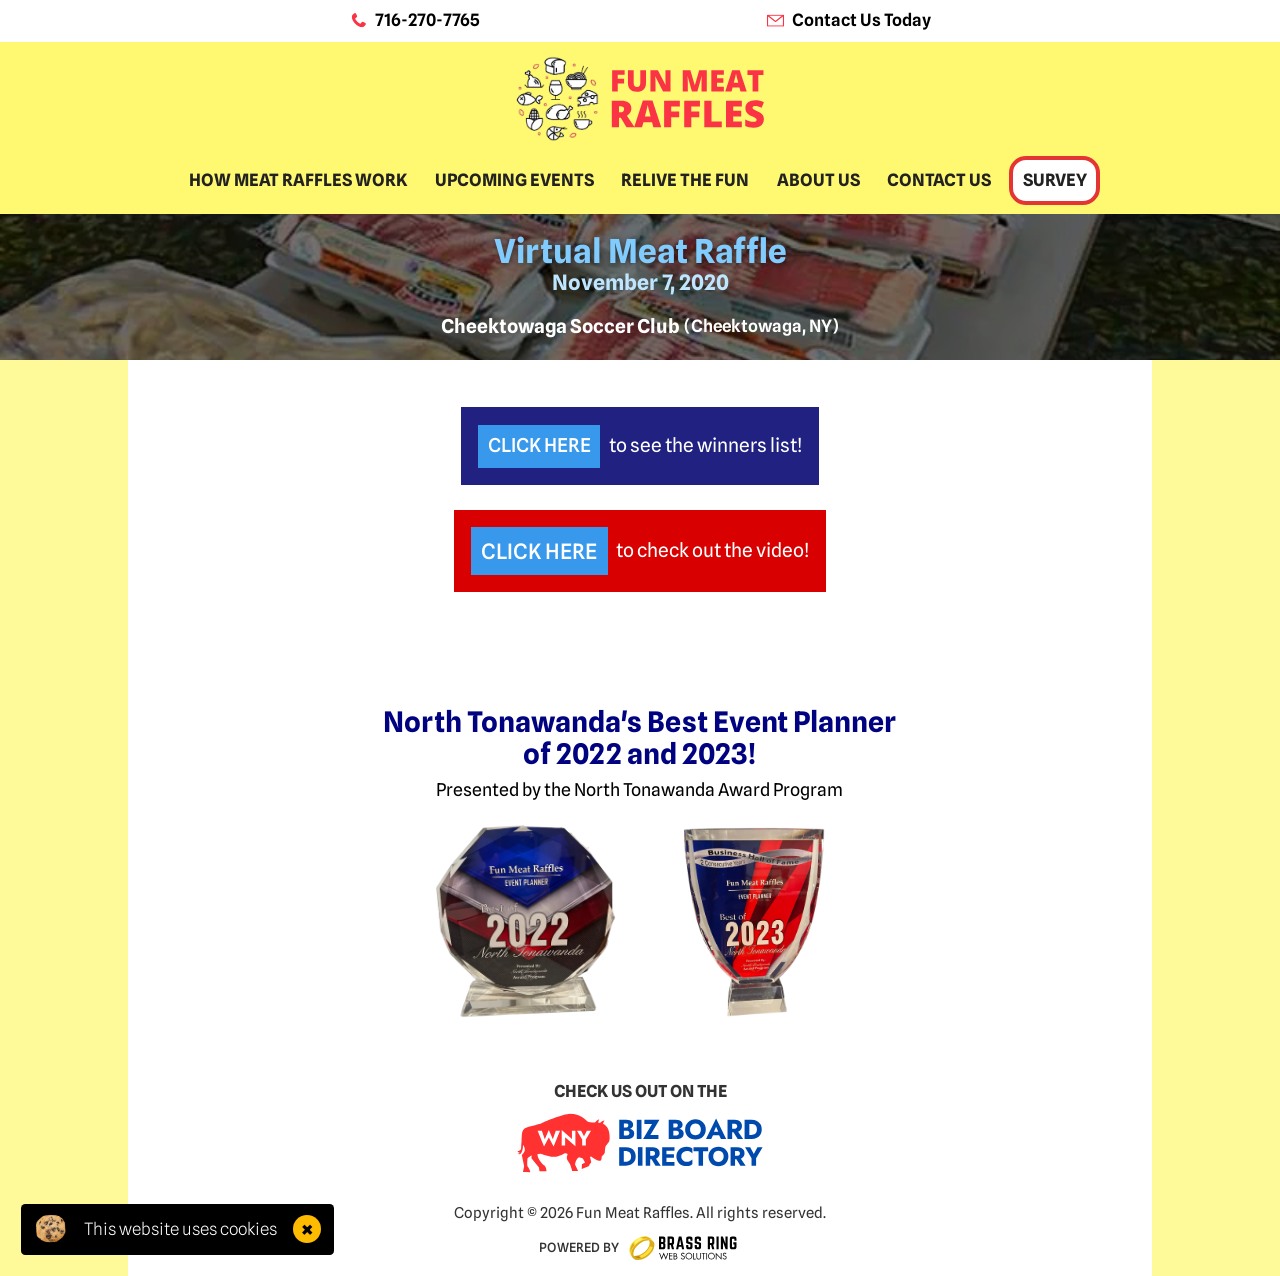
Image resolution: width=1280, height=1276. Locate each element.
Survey (1055, 180)
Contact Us (939, 180)
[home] (640, 99)
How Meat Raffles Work (298, 180)
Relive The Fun (685, 180)
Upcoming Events (514, 180)
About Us (818, 180)
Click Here (539, 445)
